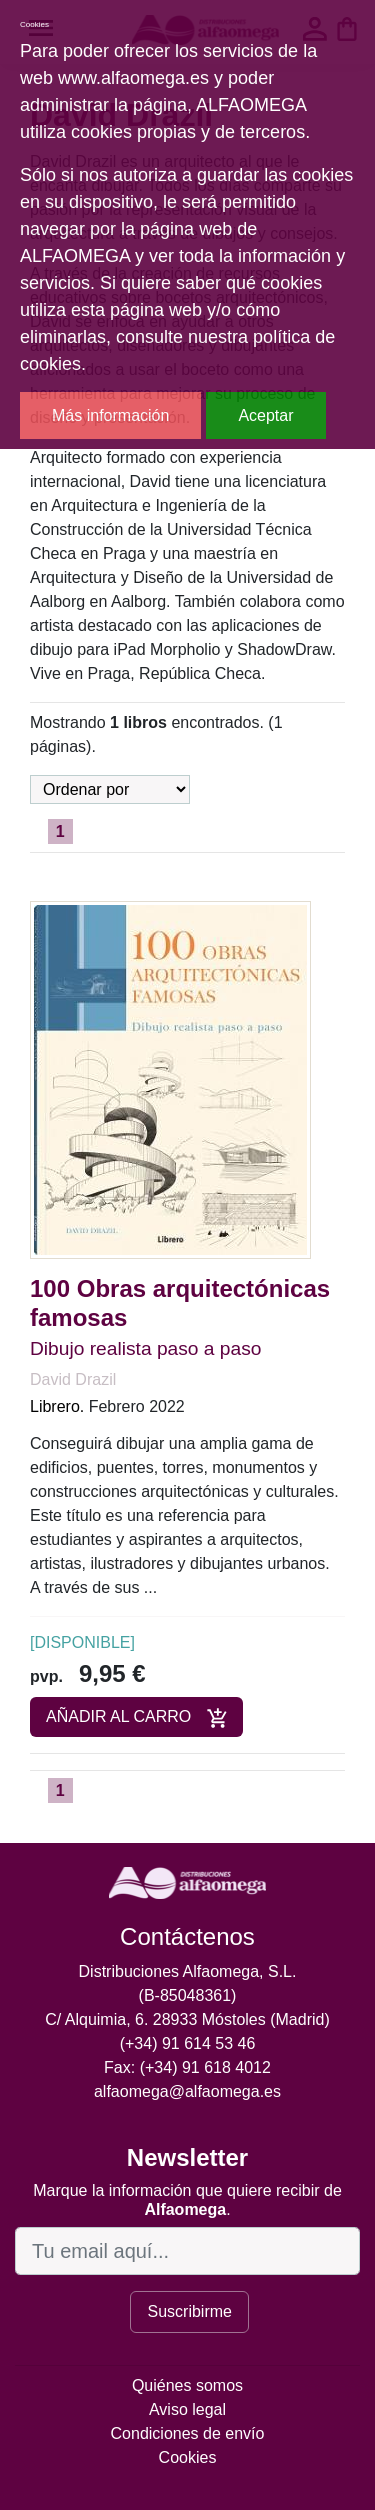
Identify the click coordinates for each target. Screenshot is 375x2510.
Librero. (57, 1406)
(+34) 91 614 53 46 (188, 2043)
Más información (110, 415)
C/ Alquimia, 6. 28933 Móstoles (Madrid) (187, 2019)
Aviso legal (187, 2409)
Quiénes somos (187, 2385)
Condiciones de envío (188, 2433)
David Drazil (73, 1379)
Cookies (188, 2457)
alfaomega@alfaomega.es (187, 2091)
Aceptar (265, 415)
